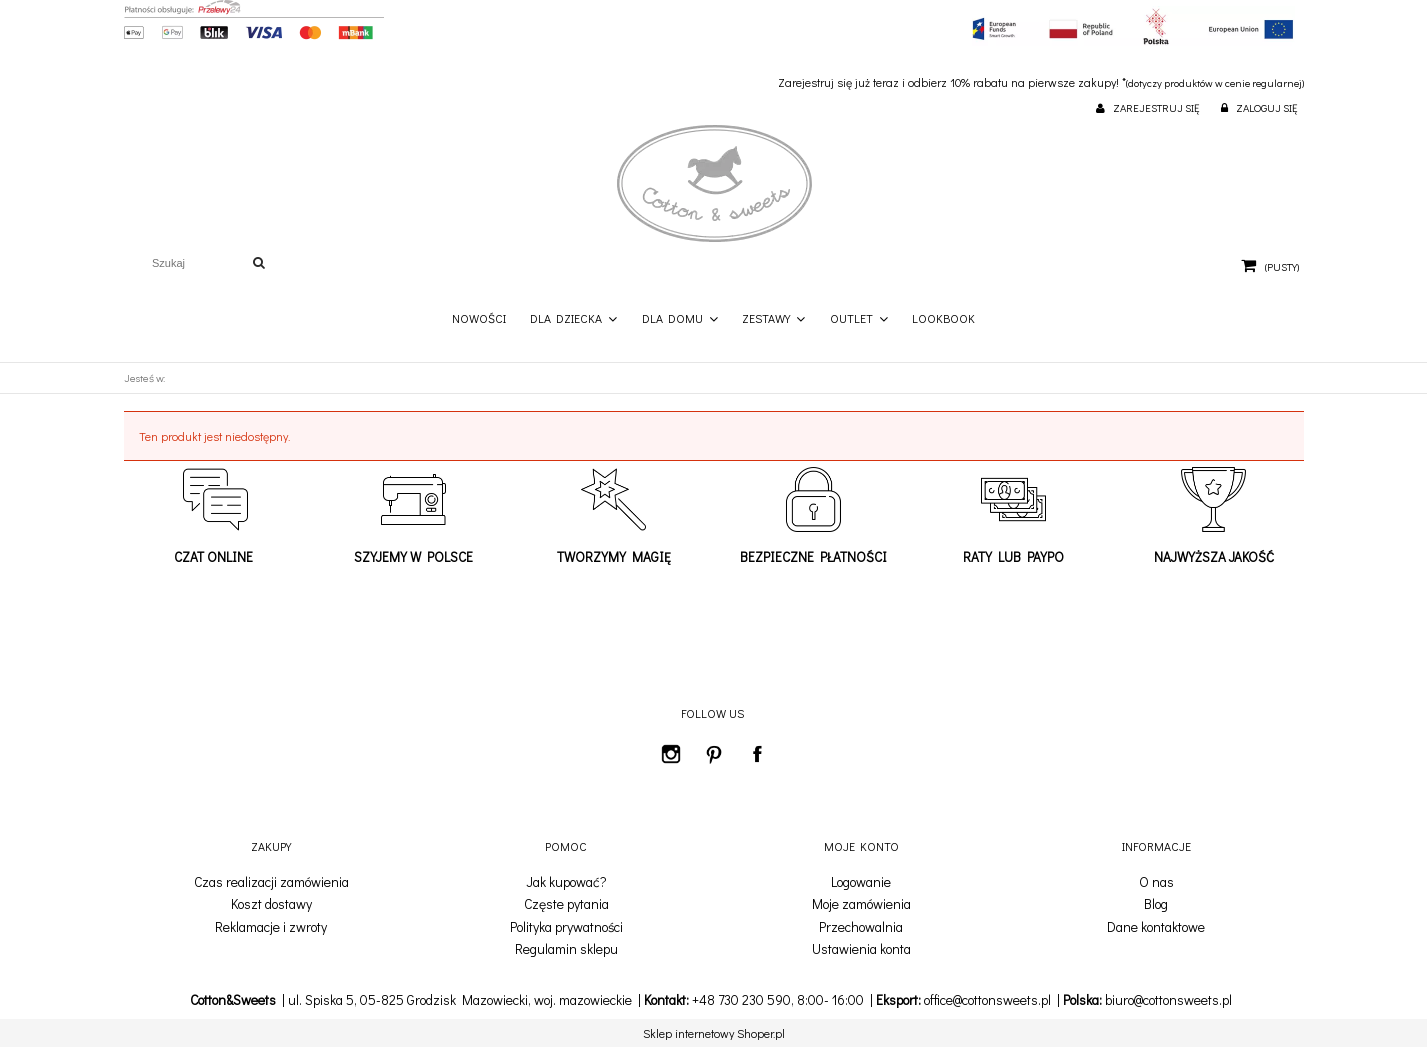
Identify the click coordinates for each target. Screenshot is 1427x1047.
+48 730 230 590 (741, 1000)
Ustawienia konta (861, 949)
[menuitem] (479, 318)
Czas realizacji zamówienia (271, 882)
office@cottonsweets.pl (987, 1000)
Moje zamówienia (861, 904)
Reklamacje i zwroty (271, 927)
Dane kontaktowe (1156, 927)
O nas (1156, 882)
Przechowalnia (861, 927)
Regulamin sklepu (566, 949)
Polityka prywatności (566, 927)
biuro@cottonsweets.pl (1168, 1000)
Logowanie (861, 882)
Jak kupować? (566, 882)
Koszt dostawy (271, 904)
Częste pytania (566, 904)
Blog (1156, 904)
